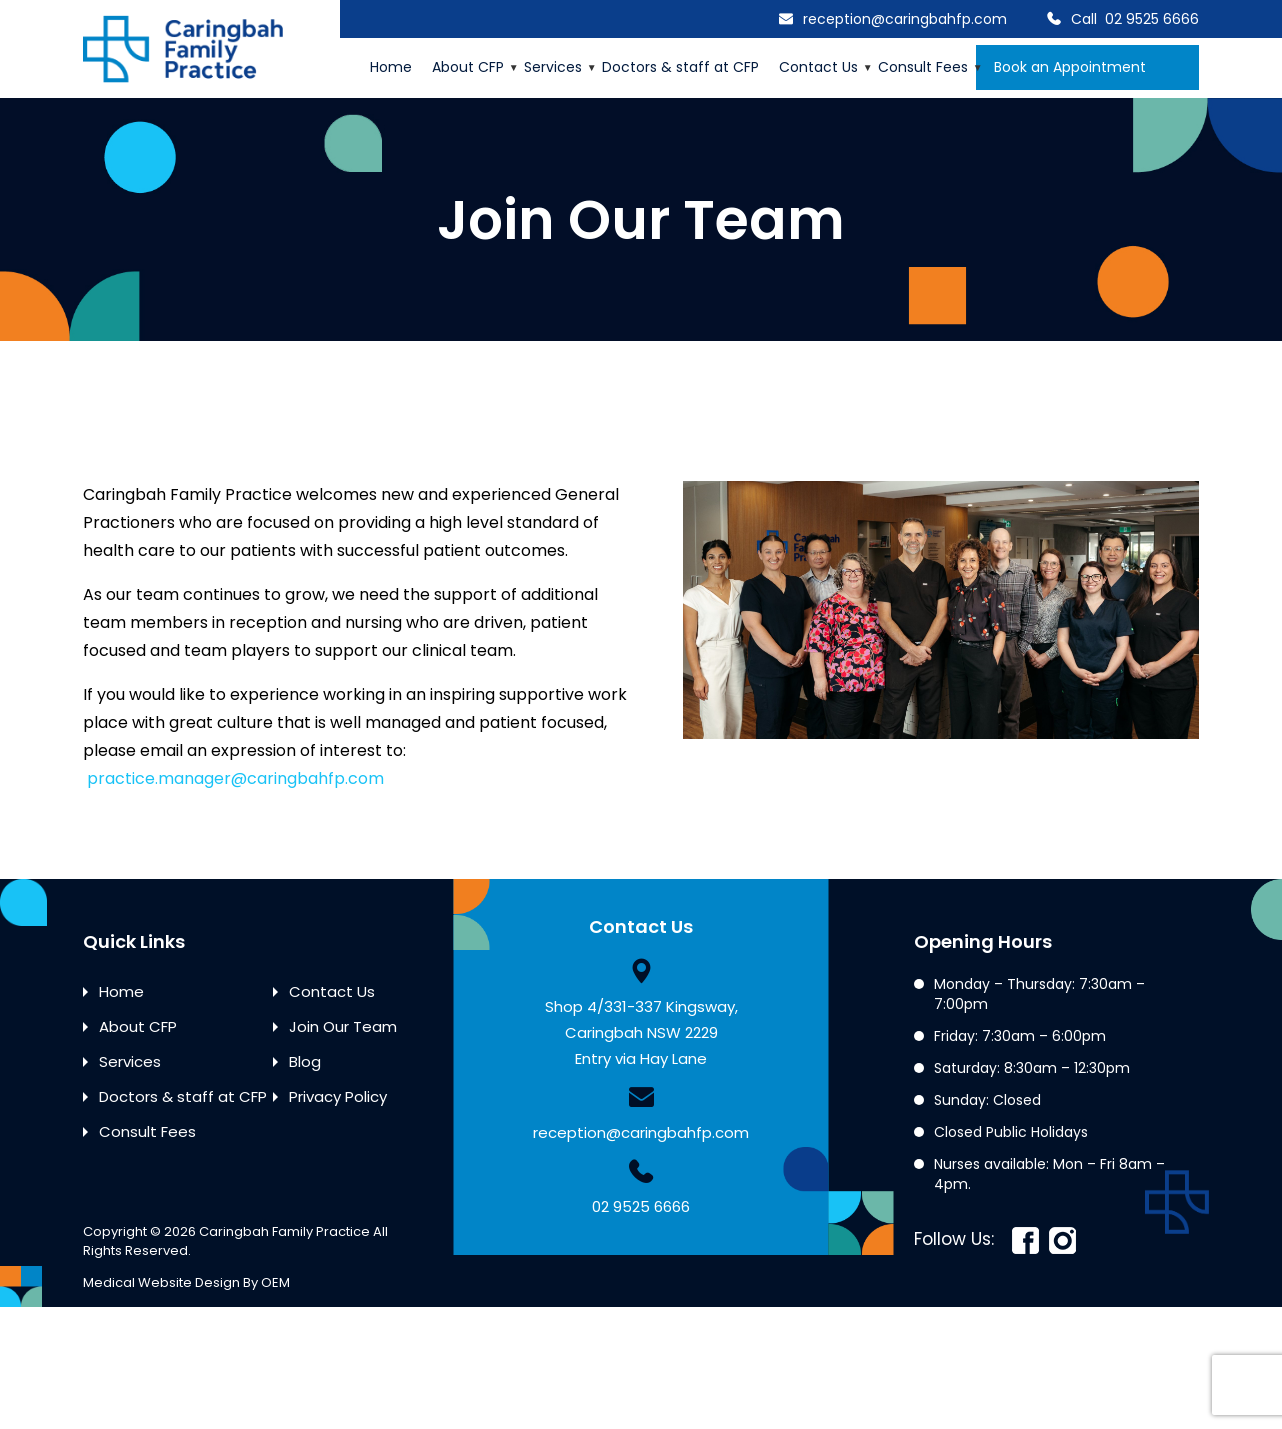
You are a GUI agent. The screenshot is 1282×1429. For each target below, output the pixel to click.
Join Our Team (343, 1026)
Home (391, 67)
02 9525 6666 (1152, 19)
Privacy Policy (338, 1096)
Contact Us (818, 67)
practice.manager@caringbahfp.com (235, 778)
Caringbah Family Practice (284, 1231)
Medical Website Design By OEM (186, 1282)
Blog (305, 1061)
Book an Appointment (1087, 67)
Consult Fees (923, 67)
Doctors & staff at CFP (680, 67)
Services (553, 67)
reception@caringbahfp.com (905, 19)
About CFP (468, 67)
